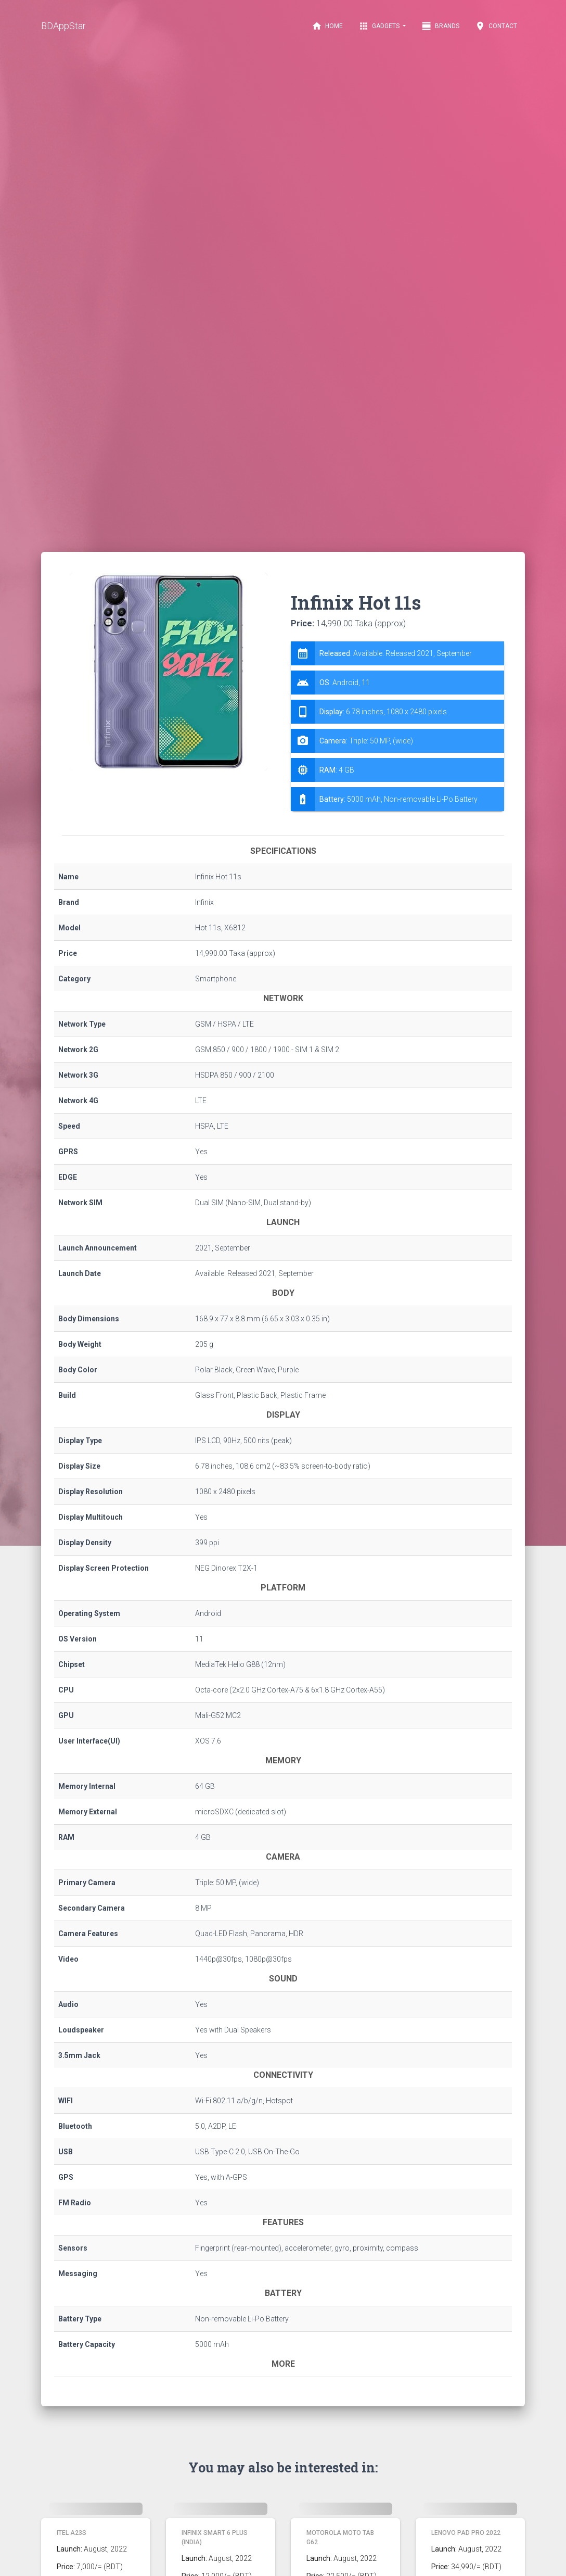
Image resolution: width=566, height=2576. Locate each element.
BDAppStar (63, 25)
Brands (440, 26)
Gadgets (379, 26)
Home (327, 26)
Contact (496, 26)
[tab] (397, 726)
